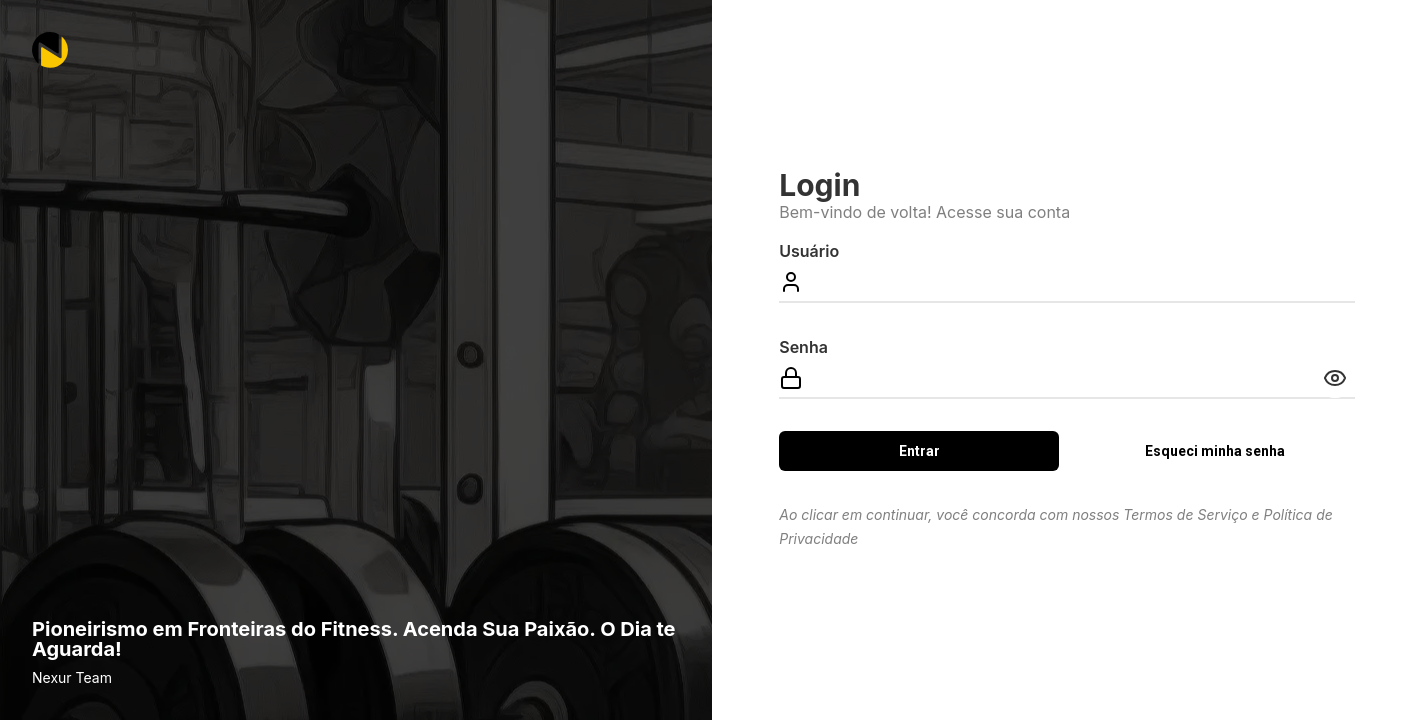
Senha (803, 347)
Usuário (809, 251)
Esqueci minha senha (1215, 451)
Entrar (919, 451)
